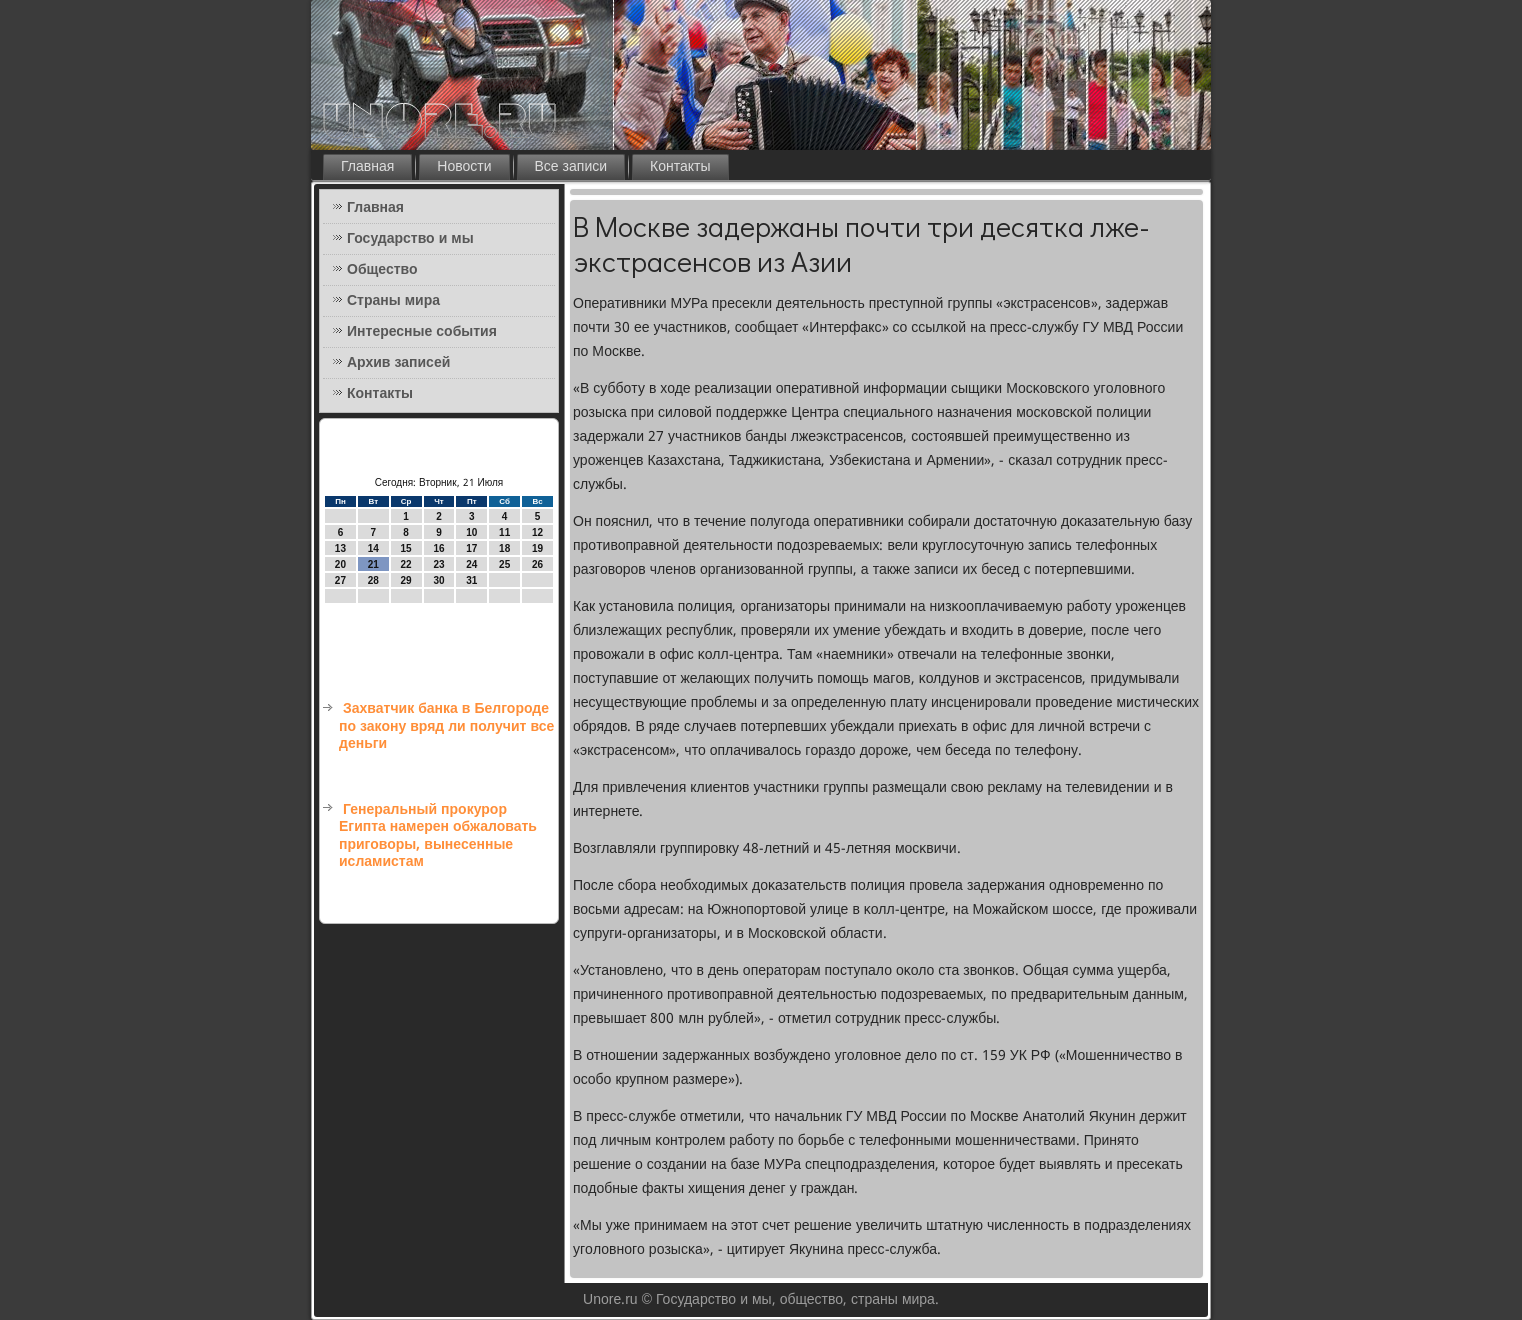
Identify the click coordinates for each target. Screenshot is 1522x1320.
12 (537, 532)
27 (340, 580)
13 (340, 548)
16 (438, 548)
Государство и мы (410, 239)
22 (406, 564)
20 (340, 564)
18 (504, 548)
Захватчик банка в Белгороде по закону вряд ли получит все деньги (446, 726)
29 (406, 580)
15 (406, 548)
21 (373, 564)
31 (471, 580)
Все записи (571, 167)
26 (537, 564)
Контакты (680, 167)
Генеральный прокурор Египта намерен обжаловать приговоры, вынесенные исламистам (438, 836)
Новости (464, 167)
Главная (367, 167)
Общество (382, 270)
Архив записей (398, 363)
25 (504, 564)
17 (471, 548)
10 (471, 532)
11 (504, 532)
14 (373, 548)
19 (537, 548)
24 (471, 564)
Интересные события (422, 332)
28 (373, 580)
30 (438, 580)
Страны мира (393, 301)
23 (438, 564)
